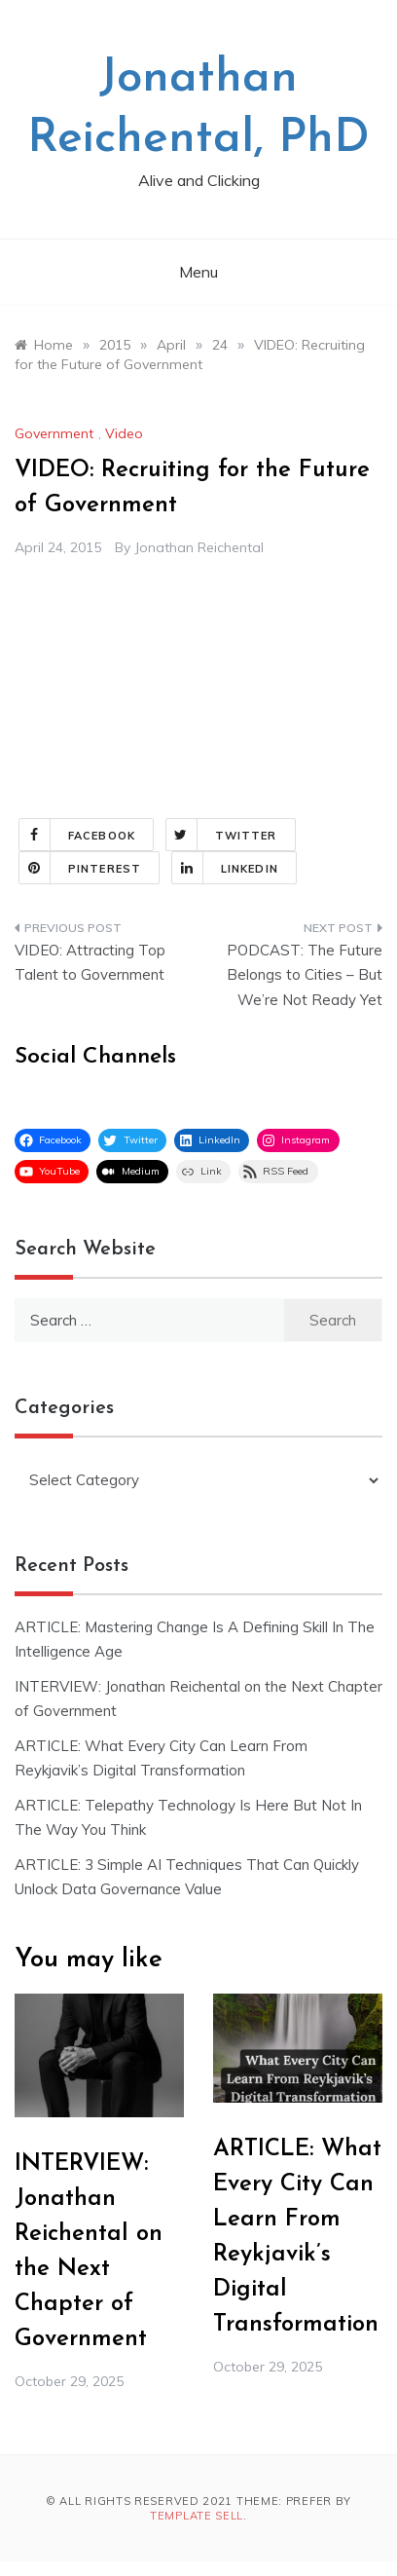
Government (54, 433)
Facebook (77, 834)
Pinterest (80, 867)
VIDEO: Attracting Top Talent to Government (90, 963)
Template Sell (196, 2515)
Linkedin (225, 867)
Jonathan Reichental (199, 547)
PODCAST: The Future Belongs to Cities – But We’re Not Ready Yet (304, 975)
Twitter (221, 834)
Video (124, 433)
